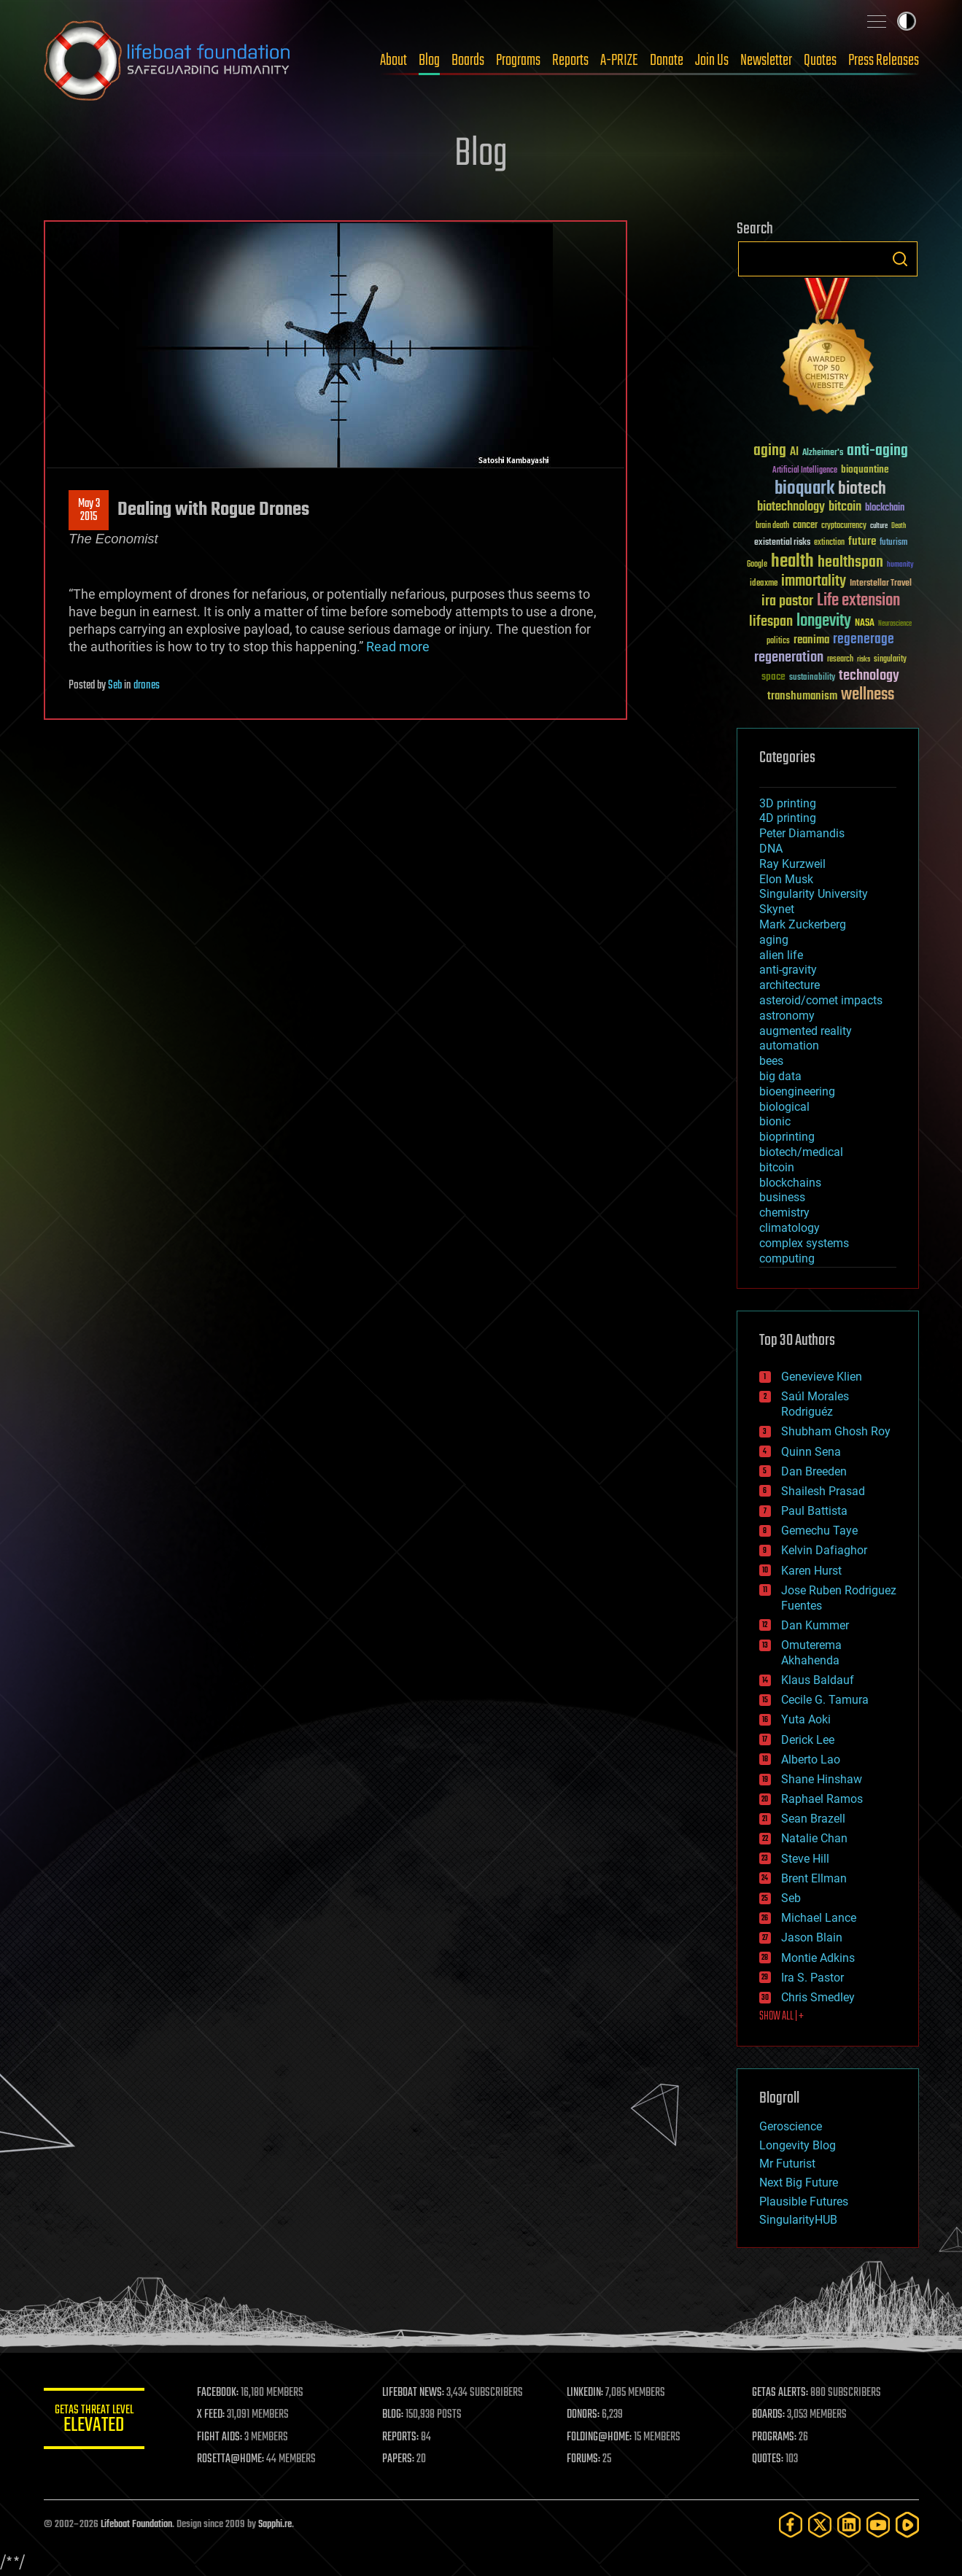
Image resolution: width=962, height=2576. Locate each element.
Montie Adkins (818, 1958)
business (782, 1197)
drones (146, 685)
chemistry (784, 1212)
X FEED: (212, 2414)
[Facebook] (790, 2524)
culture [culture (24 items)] (879, 526)
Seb (115, 685)
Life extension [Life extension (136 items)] (858, 600)
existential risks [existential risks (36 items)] (782, 543)
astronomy (787, 1016)
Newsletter (766, 60)
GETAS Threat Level (94, 2421)
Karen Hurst (811, 1571)
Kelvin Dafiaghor (824, 1550)
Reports (570, 60)
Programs (518, 60)
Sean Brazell (813, 1819)
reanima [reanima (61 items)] (811, 640)
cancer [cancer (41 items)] (805, 526)
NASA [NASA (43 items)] (864, 623)
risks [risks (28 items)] (863, 659)
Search (900, 258)
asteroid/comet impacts (821, 1000)
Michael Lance (818, 1918)
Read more (398, 646)
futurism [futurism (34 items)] (893, 543)
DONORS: (583, 2414)
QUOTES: (767, 2459)
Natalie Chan (814, 1838)
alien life (781, 955)
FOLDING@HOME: (599, 2437)
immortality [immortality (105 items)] (813, 581)
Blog (429, 60)
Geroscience (790, 2126)
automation (789, 1045)
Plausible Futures (803, 2201)
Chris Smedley (818, 1997)
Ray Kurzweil (792, 864)
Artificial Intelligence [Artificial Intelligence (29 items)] (804, 471)
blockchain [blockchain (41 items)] (884, 508)
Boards (467, 60)
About (393, 60)
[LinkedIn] (849, 2524)
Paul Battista (814, 1511)
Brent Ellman (814, 1878)
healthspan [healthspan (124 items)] (850, 563)
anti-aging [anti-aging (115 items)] (877, 451)
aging (773, 940)
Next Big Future (798, 2182)
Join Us (712, 60)
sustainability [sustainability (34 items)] (812, 678)
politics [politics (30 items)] (778, 641)
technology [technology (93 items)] (869, 676)
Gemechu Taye (819, 1530)
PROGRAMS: (774, 2437)
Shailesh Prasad (823, 1491)
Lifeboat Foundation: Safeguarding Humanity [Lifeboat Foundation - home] (168, 60)
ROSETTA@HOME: (231, 2459)
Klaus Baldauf (817, 1680)
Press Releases (883, 60)
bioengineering (797, 1091)
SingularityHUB (798, 2220)
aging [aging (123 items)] (769, 451)
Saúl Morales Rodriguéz (815, 1404)
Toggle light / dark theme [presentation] (906, 21)
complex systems (804, 1243)
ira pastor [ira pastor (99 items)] (787, 601)
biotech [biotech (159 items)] (862, 489)
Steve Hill (805, 1859)
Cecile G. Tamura (825, 1700)
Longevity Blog (797, 2145)
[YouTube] (878, 2524)
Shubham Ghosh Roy (836, 1431)
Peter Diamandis (802, 833)
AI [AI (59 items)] (794, 452)
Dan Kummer (815, 1625)
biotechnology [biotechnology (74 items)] (791, 507)
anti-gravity (788, 970)
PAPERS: (399, 2459)
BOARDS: (768, 2414)
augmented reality (805, 1031)
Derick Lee (807, 1740)
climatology (789, 1228)
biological (784, 1107)
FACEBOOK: (219, 2392)
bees (771, 1061)
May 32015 (88, 510)
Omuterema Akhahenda (811, 1652)
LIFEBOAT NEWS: (414, 2392)
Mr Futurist (787, 2163)
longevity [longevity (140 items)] (823, 621)
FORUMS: (584, 2459)
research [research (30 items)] (840, 659)
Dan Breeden (814, 1471)
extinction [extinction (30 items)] (829, 543)
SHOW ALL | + (781, 2016)
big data (780, 1076)
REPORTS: (401, 2437)
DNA (771, 849)
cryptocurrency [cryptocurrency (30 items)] (843, 526)
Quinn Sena (811, 1452)
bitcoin (776, 1167)
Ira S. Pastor (812, 1978)
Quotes (820, 60)
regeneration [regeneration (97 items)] (788, 657)
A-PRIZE (619, 60)
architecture (789, 985)
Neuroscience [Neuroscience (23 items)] (895, 625)
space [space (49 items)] (773, 676)
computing (787, 1258)
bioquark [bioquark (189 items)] (804, 489)
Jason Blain (811, 1937)
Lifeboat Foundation (136, 2524)
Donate (666, 60)
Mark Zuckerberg (802, 924)
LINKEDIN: (585, 2392)
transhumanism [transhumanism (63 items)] (802, 696)
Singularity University (813, 894)
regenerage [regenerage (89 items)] (863, 640)
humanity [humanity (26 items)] (900, 565)
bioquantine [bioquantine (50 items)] (865, 469)
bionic (775, 1121)
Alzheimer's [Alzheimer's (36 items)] (822, 453)
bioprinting (787, 1137)
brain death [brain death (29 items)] (772, 526)
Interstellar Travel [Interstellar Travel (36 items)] (881, 583)
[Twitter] (819, 2524)
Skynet (776, 909)
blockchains (790, 1183)
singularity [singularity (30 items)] (890, 659)
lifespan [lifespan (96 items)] (771, 621)
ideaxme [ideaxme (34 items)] (763, 584)
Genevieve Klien (821, 1377)
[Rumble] (907, 2524)
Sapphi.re (275, 2524)
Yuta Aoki (806, 1719)
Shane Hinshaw (821, 1779)
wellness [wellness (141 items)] (867, 695)
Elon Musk (786, 879)
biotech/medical (801, 1152)
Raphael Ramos (822, 1799)
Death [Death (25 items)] (898, 526)
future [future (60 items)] (862, 541)
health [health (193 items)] (792, 562)
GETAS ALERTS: (780, 2392)
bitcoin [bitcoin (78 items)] (845, 507)
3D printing (787, 803)
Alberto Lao (810, 1759)
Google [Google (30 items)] (757, 565)
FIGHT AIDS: (221, 2437)
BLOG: (393, 2414)
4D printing (787, 818)
